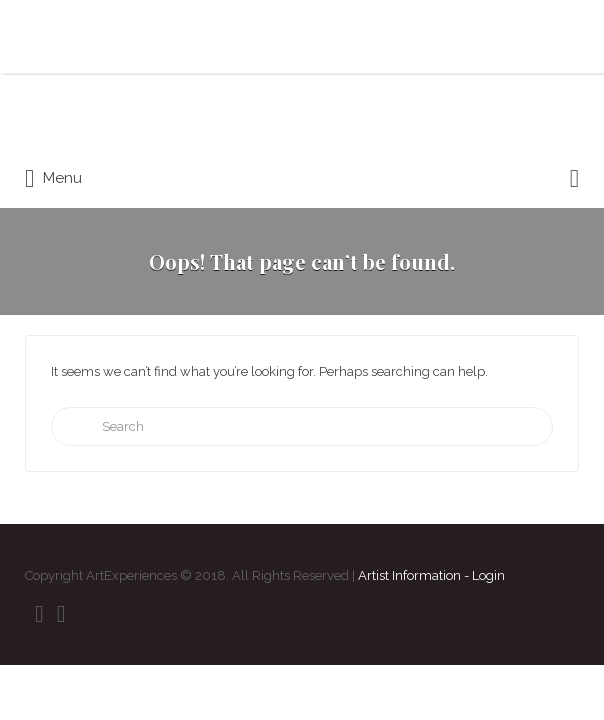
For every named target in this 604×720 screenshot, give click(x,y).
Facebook (39, 614)
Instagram (61, 614)
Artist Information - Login (431, 575)
